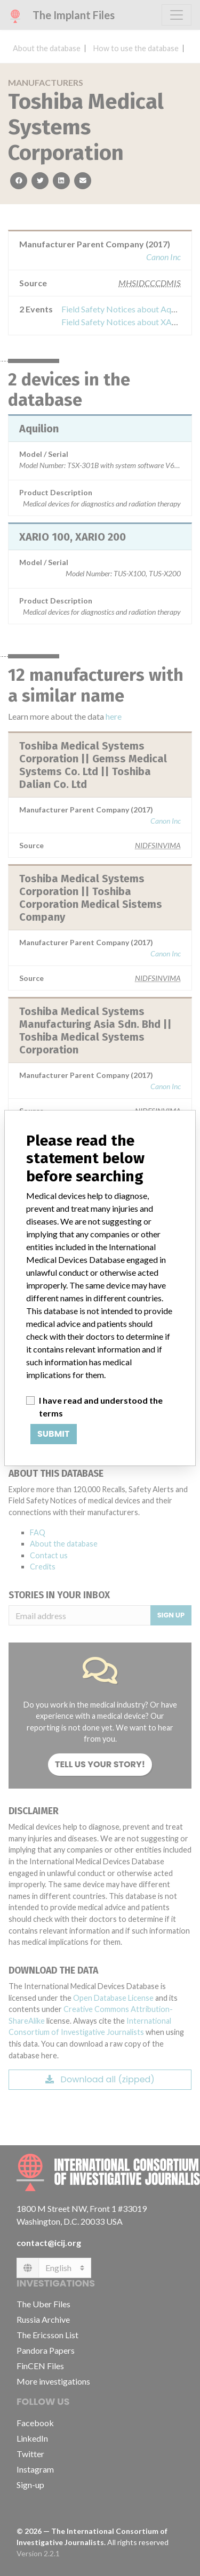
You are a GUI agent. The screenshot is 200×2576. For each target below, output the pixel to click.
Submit (53, 1434)
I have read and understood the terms (101, 1406)
